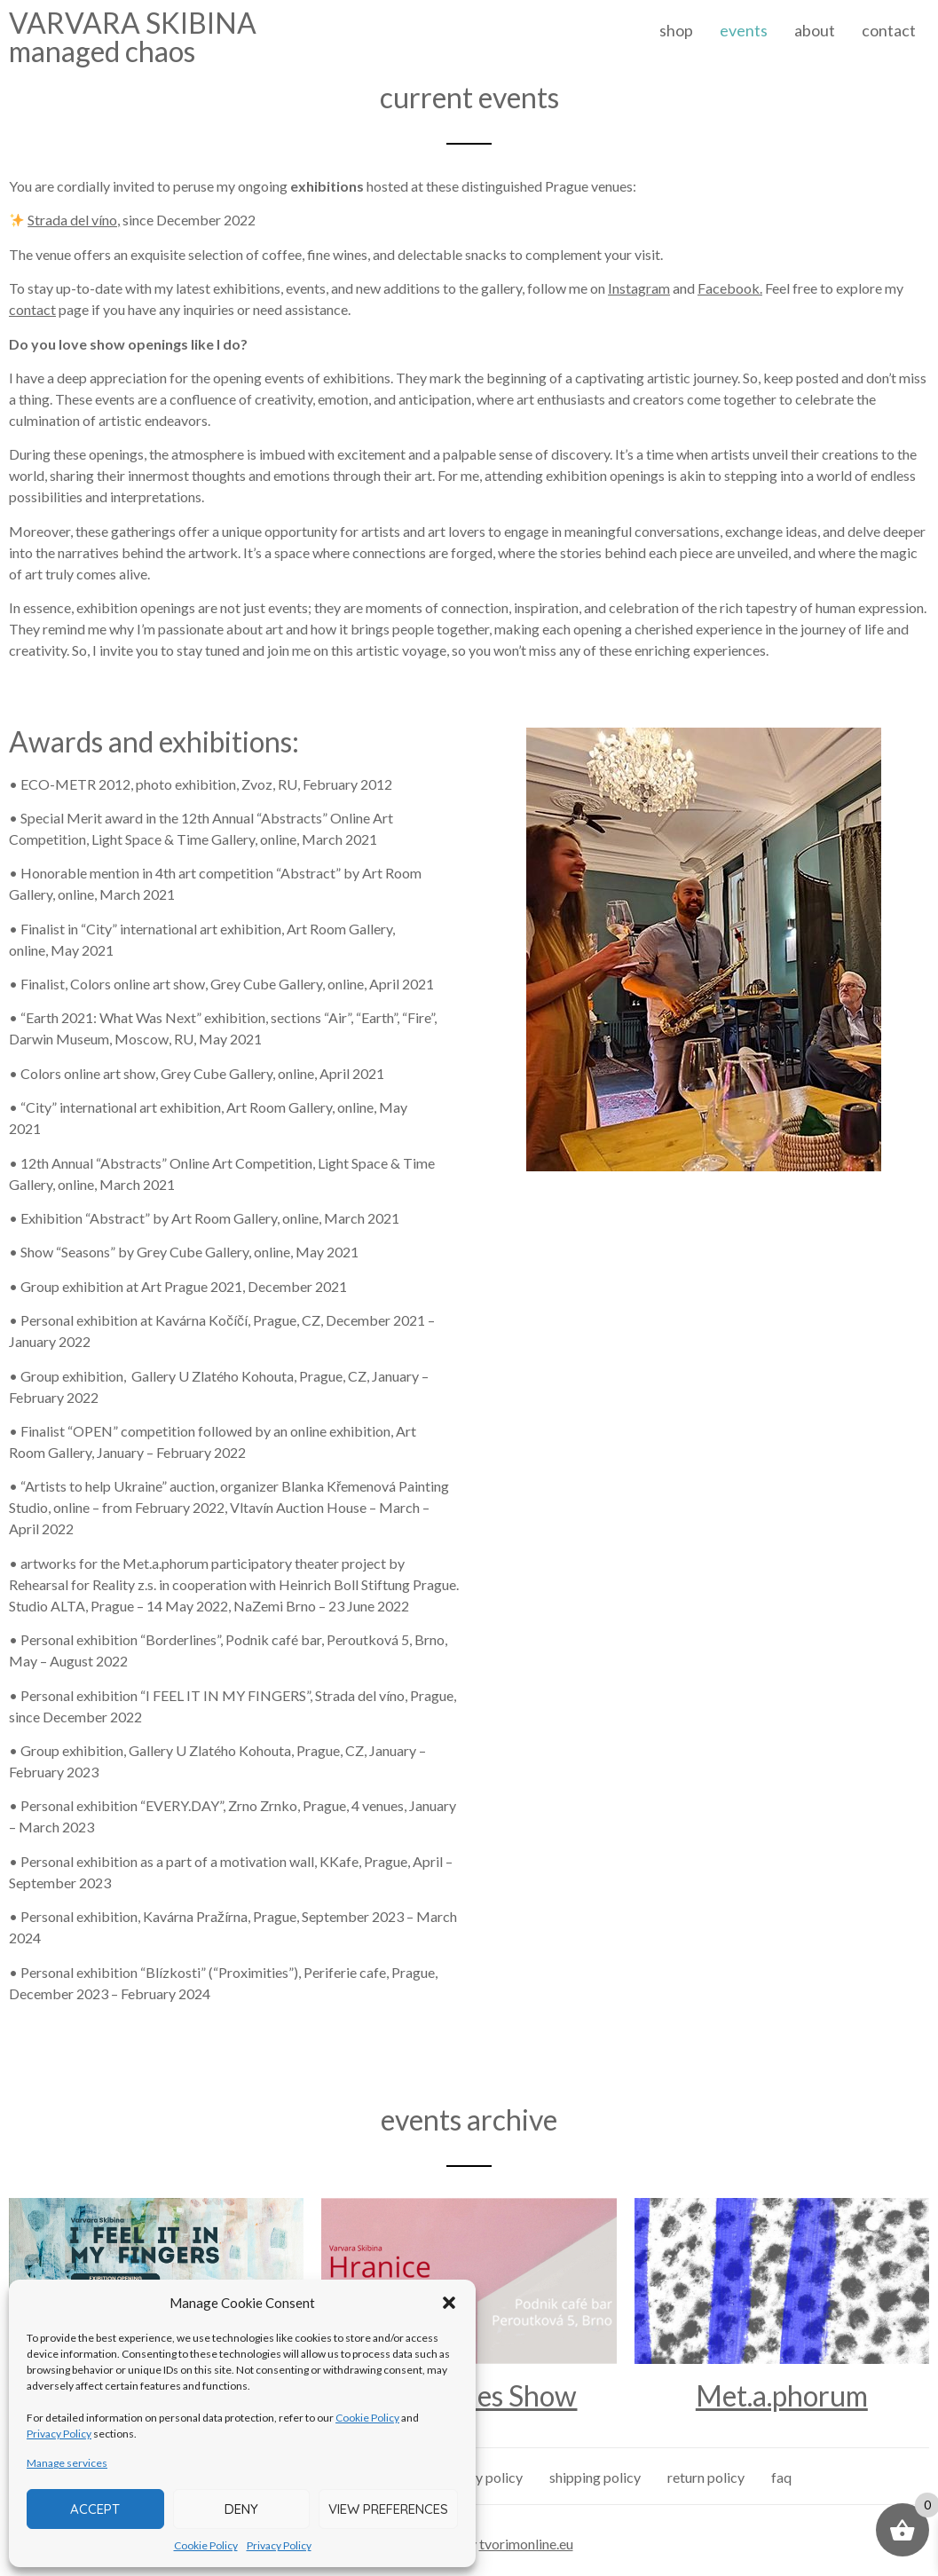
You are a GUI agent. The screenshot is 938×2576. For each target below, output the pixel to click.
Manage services (67, 2463)
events (744, 30)
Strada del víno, (74, 219)
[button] (449, 2303)
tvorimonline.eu (526, 2543)
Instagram (639, 288)
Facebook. (730, 288)
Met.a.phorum (782, 2395)
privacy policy (480, 2477)
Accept (95, 2509)
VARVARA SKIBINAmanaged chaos (132, 36)
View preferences (388, 2509)
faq (781, 2477)
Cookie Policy (367, 2417)
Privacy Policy (59, 2433)
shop (676, 30)
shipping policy (595, 2477)
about (814, 30)
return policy (706, 2477)
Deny (241, 2509)
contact (889, 30)
